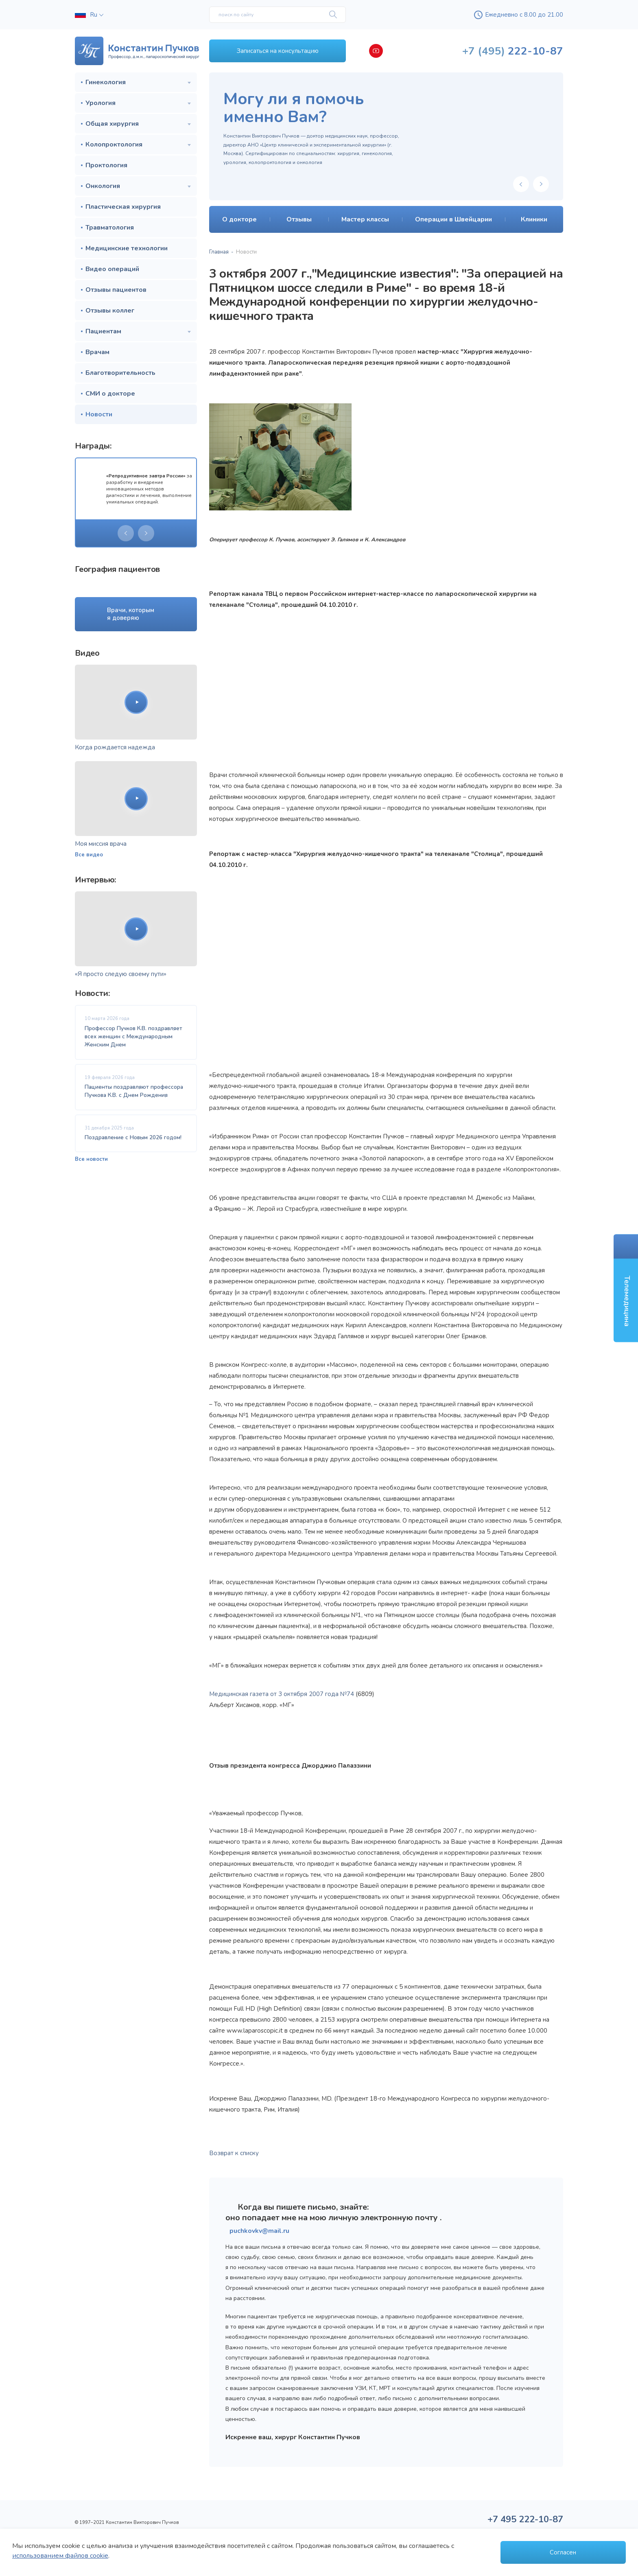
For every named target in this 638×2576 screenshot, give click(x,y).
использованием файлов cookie (60, 2555)
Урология (100, 102)
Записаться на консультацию (278, 51)
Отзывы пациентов (115, 289)
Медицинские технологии (126, 248)
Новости (98, 414)
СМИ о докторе (110, 393)
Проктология (106, 165)
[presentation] (126, 533)
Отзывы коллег (109, 310)
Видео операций (112, 269)
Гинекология (105, 82)
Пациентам (103, 331)
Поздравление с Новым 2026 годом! (133, 1137)
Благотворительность (120, 372)
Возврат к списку (234, 2153)
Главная (219, 252)
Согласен (563, 2552)
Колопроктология (113, 144)
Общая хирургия (112, 123)
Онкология (102, 186)
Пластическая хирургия (123, 206)
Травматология (109, 227)
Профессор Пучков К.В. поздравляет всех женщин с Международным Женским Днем (133, 1036)
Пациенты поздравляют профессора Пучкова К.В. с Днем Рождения (134, 1091)
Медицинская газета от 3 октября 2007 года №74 (281, 1694)
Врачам (97, 352)
